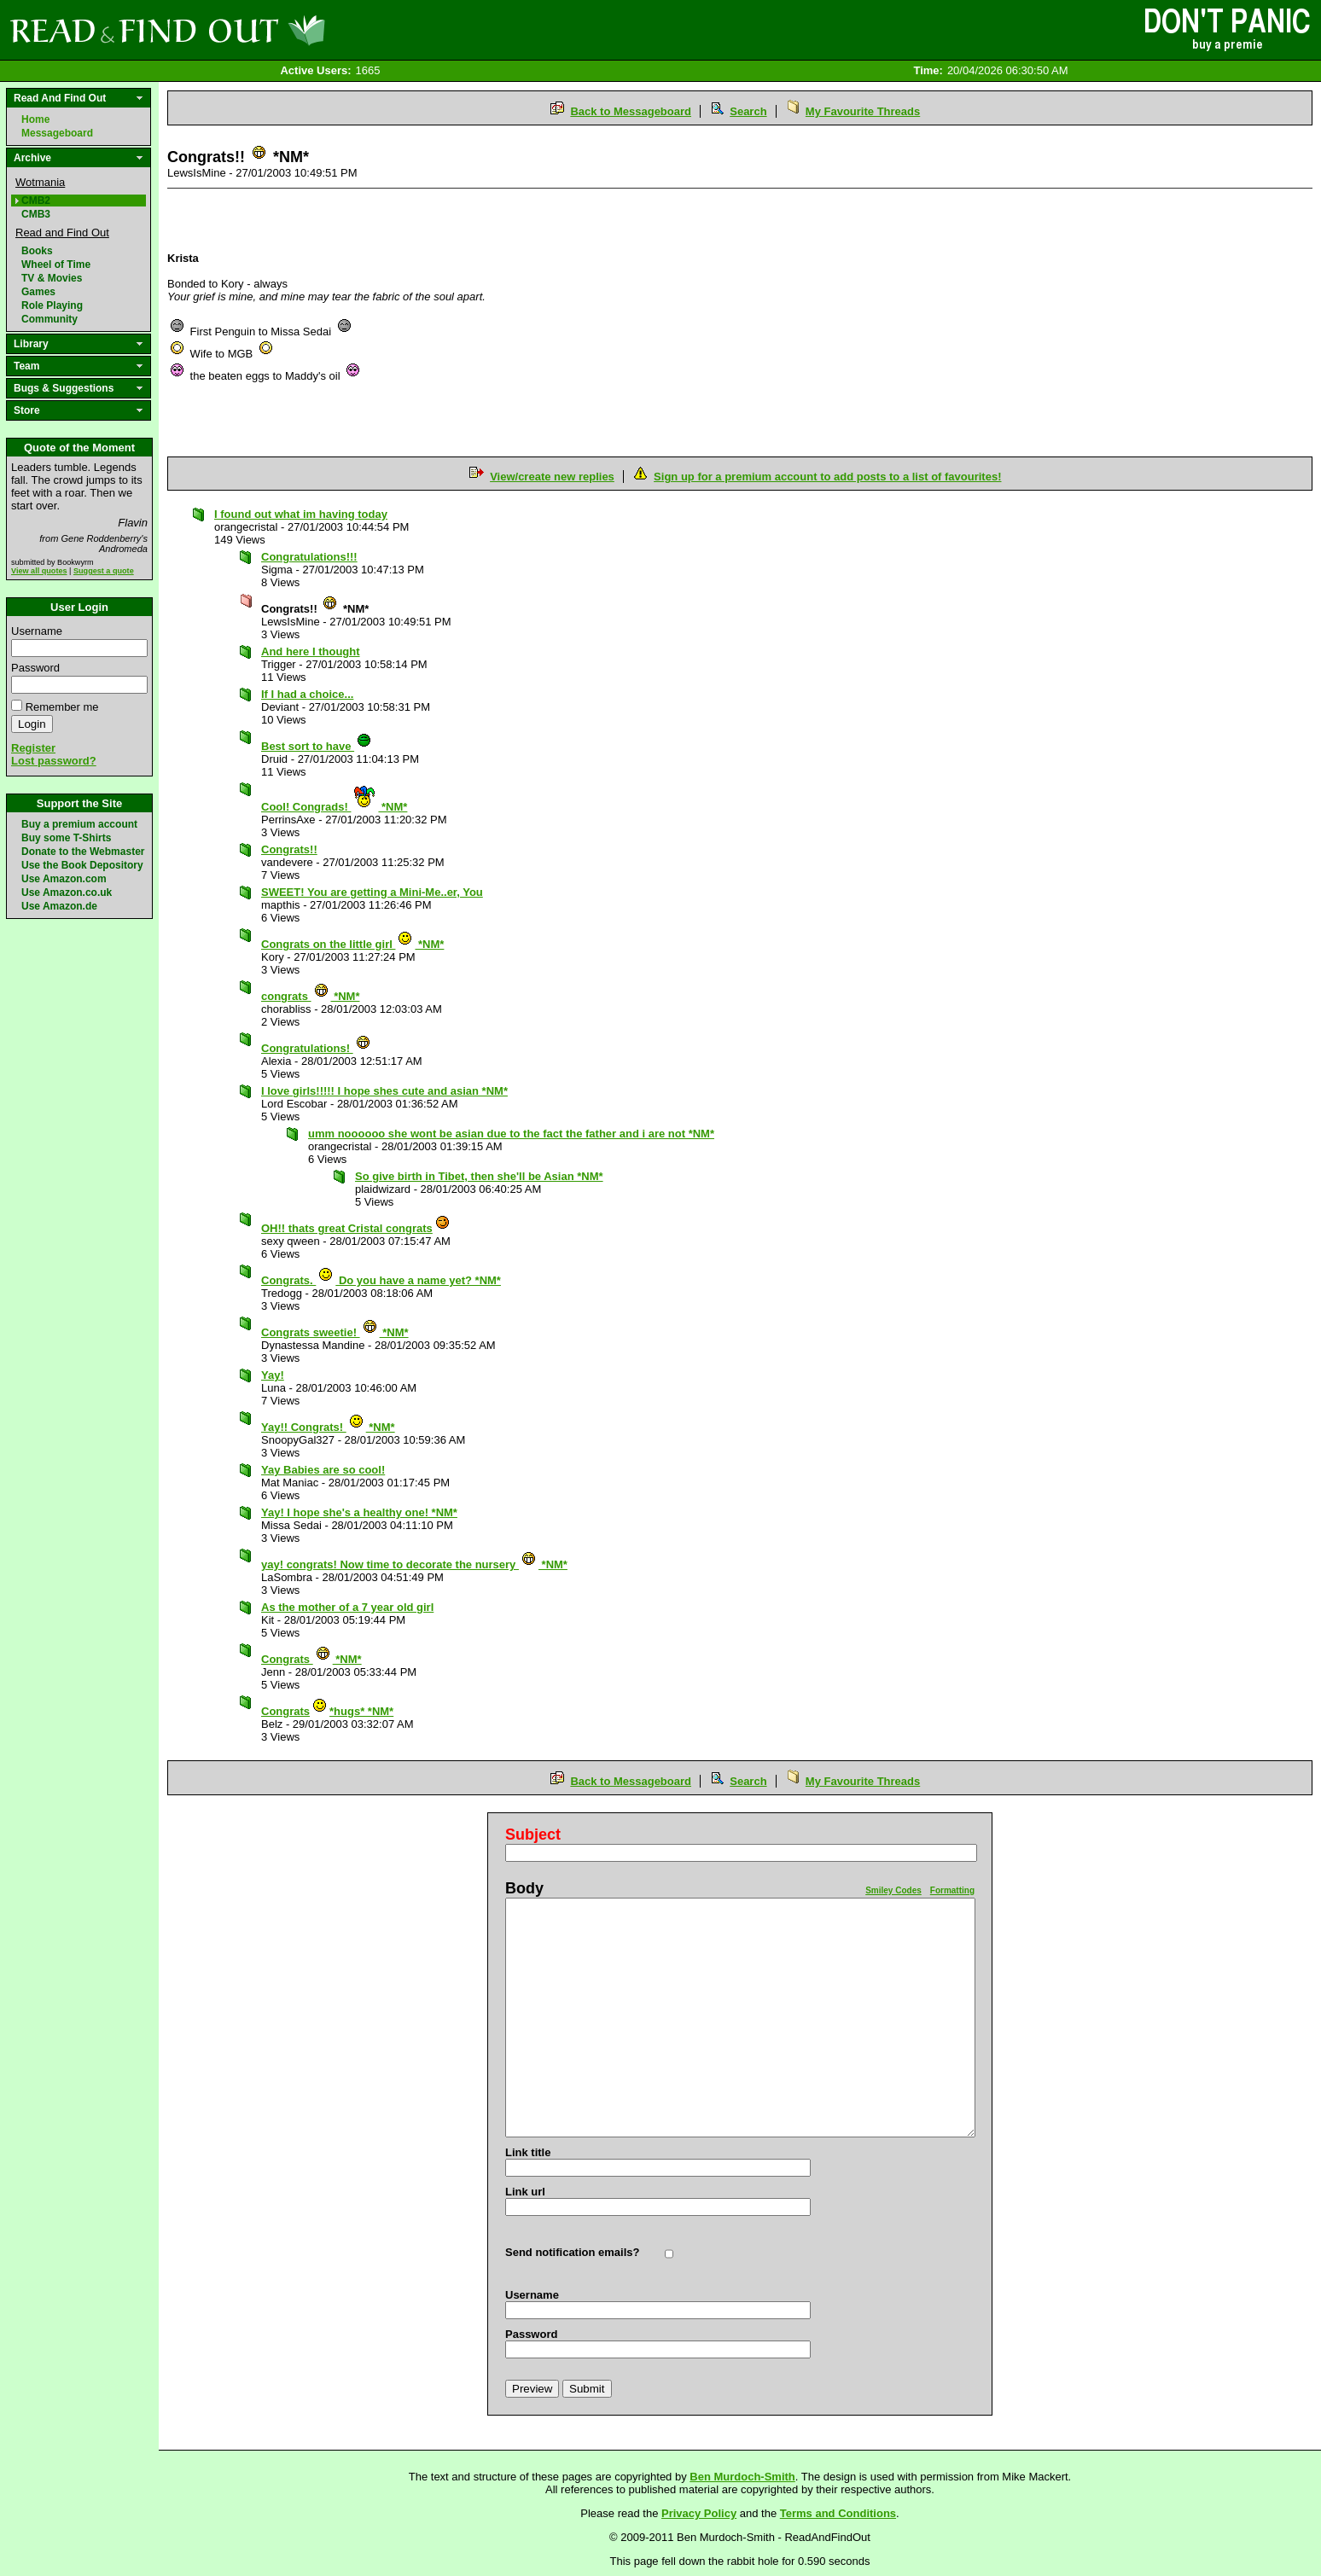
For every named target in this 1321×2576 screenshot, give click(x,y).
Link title (527, 2152)
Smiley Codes (893, 1890)
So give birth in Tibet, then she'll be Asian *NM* (479, 1176)
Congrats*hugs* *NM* (327, 1711)
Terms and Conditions (838, 2513)
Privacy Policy (698, 2513)
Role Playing (52, 305)
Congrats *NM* (311, 1659)
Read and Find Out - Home (257, 30)
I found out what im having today (300, 514)
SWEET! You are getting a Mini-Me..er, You (372, 892)
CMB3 (35, 214)
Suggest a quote (103, 571)
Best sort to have (316, 746)
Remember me (62, 707)
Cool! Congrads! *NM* (334, 806)
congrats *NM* (310, 996)
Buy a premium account (79, 824)
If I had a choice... (307, 694)
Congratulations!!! (309, 556)
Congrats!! (289, 849)
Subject (533, 1834)
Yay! (272, 1375)
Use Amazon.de (59, 906)
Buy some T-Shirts (66, 838)
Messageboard (57, 133)
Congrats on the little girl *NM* (352, 944)
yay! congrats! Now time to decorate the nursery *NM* (414, 1564)
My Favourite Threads (863, 111)
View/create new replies (552, 476)
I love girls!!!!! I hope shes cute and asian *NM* (384, 1090)
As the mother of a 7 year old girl (347, 1607)
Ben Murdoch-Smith (742, 2476)
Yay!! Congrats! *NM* (328, 1427)
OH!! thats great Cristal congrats (356, 1228)
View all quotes (39, 571)
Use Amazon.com (64, 879)
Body (524, 1888)
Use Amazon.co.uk (66, 892)
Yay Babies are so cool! (323, 1469)
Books (37, 251)
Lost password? (53, 760)
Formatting (952, 1890)
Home (35, 119)
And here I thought (310, 651)
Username (36, 631)
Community (49, 319)
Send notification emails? (572, 2252)
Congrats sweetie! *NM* (335, 1332)
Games (38, 292)
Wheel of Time (55, 264)
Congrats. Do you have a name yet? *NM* (381, 1280)
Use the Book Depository (82, 865)
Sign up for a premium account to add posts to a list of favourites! (827, 476)
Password (35, 667)
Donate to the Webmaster (82, 852)
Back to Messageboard (630, 111)
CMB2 (35, 200)
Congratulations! (316, 1048)
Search (748, 111)
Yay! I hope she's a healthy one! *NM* (359, 1512)
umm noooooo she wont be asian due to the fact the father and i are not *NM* (511, 1133)
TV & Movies (51, 278)
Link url (525, 2191)
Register (33, 747)
